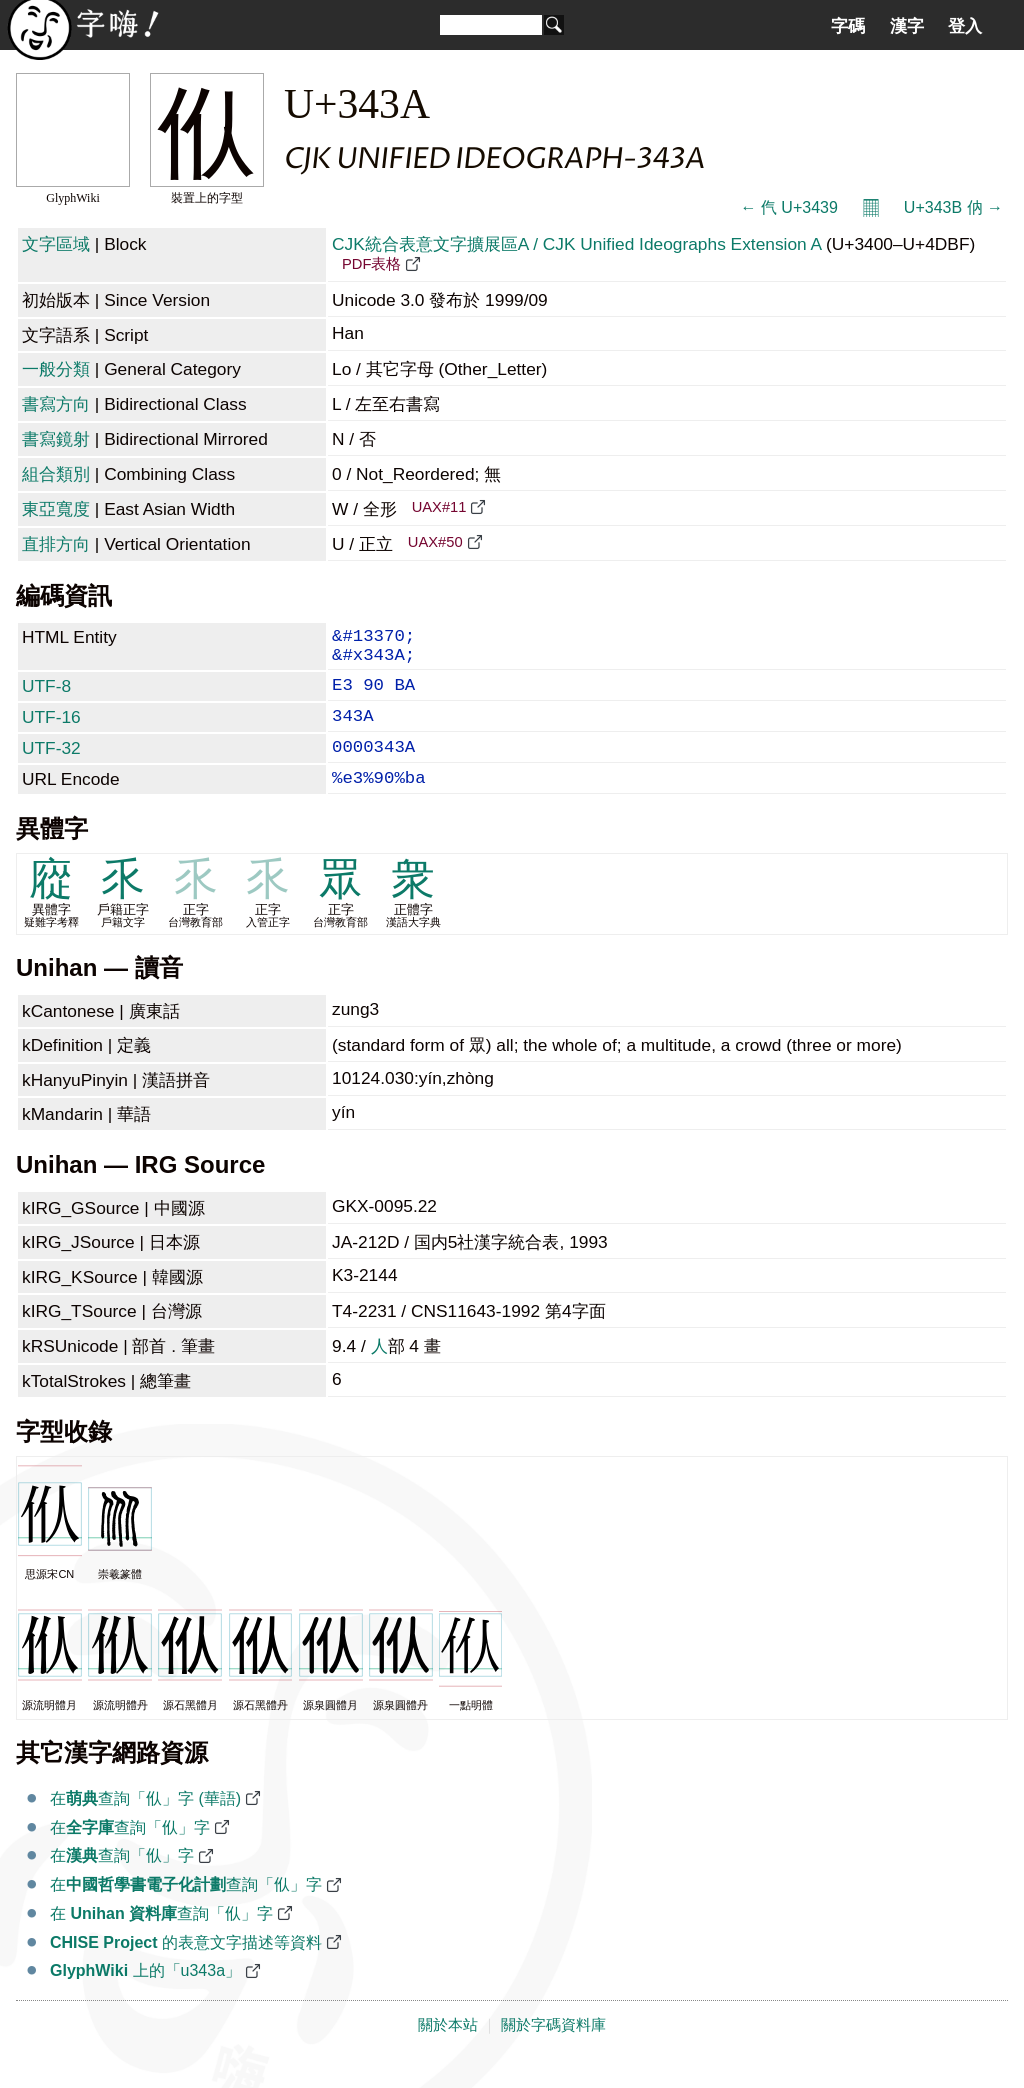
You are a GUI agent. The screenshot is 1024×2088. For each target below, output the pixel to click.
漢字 (907, 26)
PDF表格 (371, 264)
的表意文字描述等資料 (186, 1968)
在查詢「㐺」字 (130, 1853)
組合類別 (56, 474)
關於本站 (448, 2051)
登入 (965, 26)
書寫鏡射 (56, 439)
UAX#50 (435, 542)
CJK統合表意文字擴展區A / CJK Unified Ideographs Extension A (576, 244)
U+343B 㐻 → (953, 207)
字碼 (848, 26)
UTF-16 (51, 731)
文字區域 (56, 244)
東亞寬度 (56, 509)
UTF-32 (51, 766)
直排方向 (56, 544)
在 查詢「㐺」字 (161, 1939)
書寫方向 (56, 404)
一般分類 (56, 369)
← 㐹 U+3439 (788, 207)
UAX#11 (439, 507)
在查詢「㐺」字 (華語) (145, 1824)
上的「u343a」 (145, 1996)
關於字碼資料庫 (553, 2051)
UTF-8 (46, 696)
